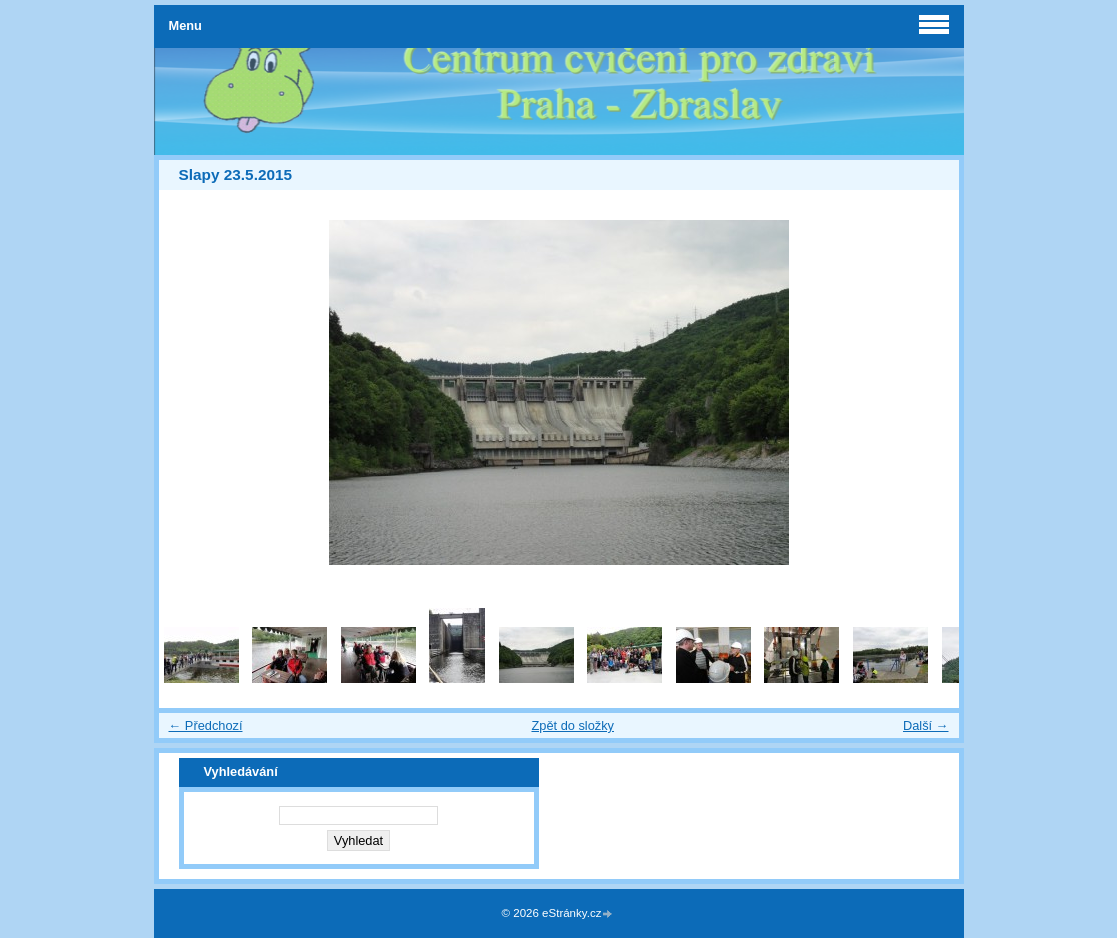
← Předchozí (206, 725)
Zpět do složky (572, 725)
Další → (926, 725)
